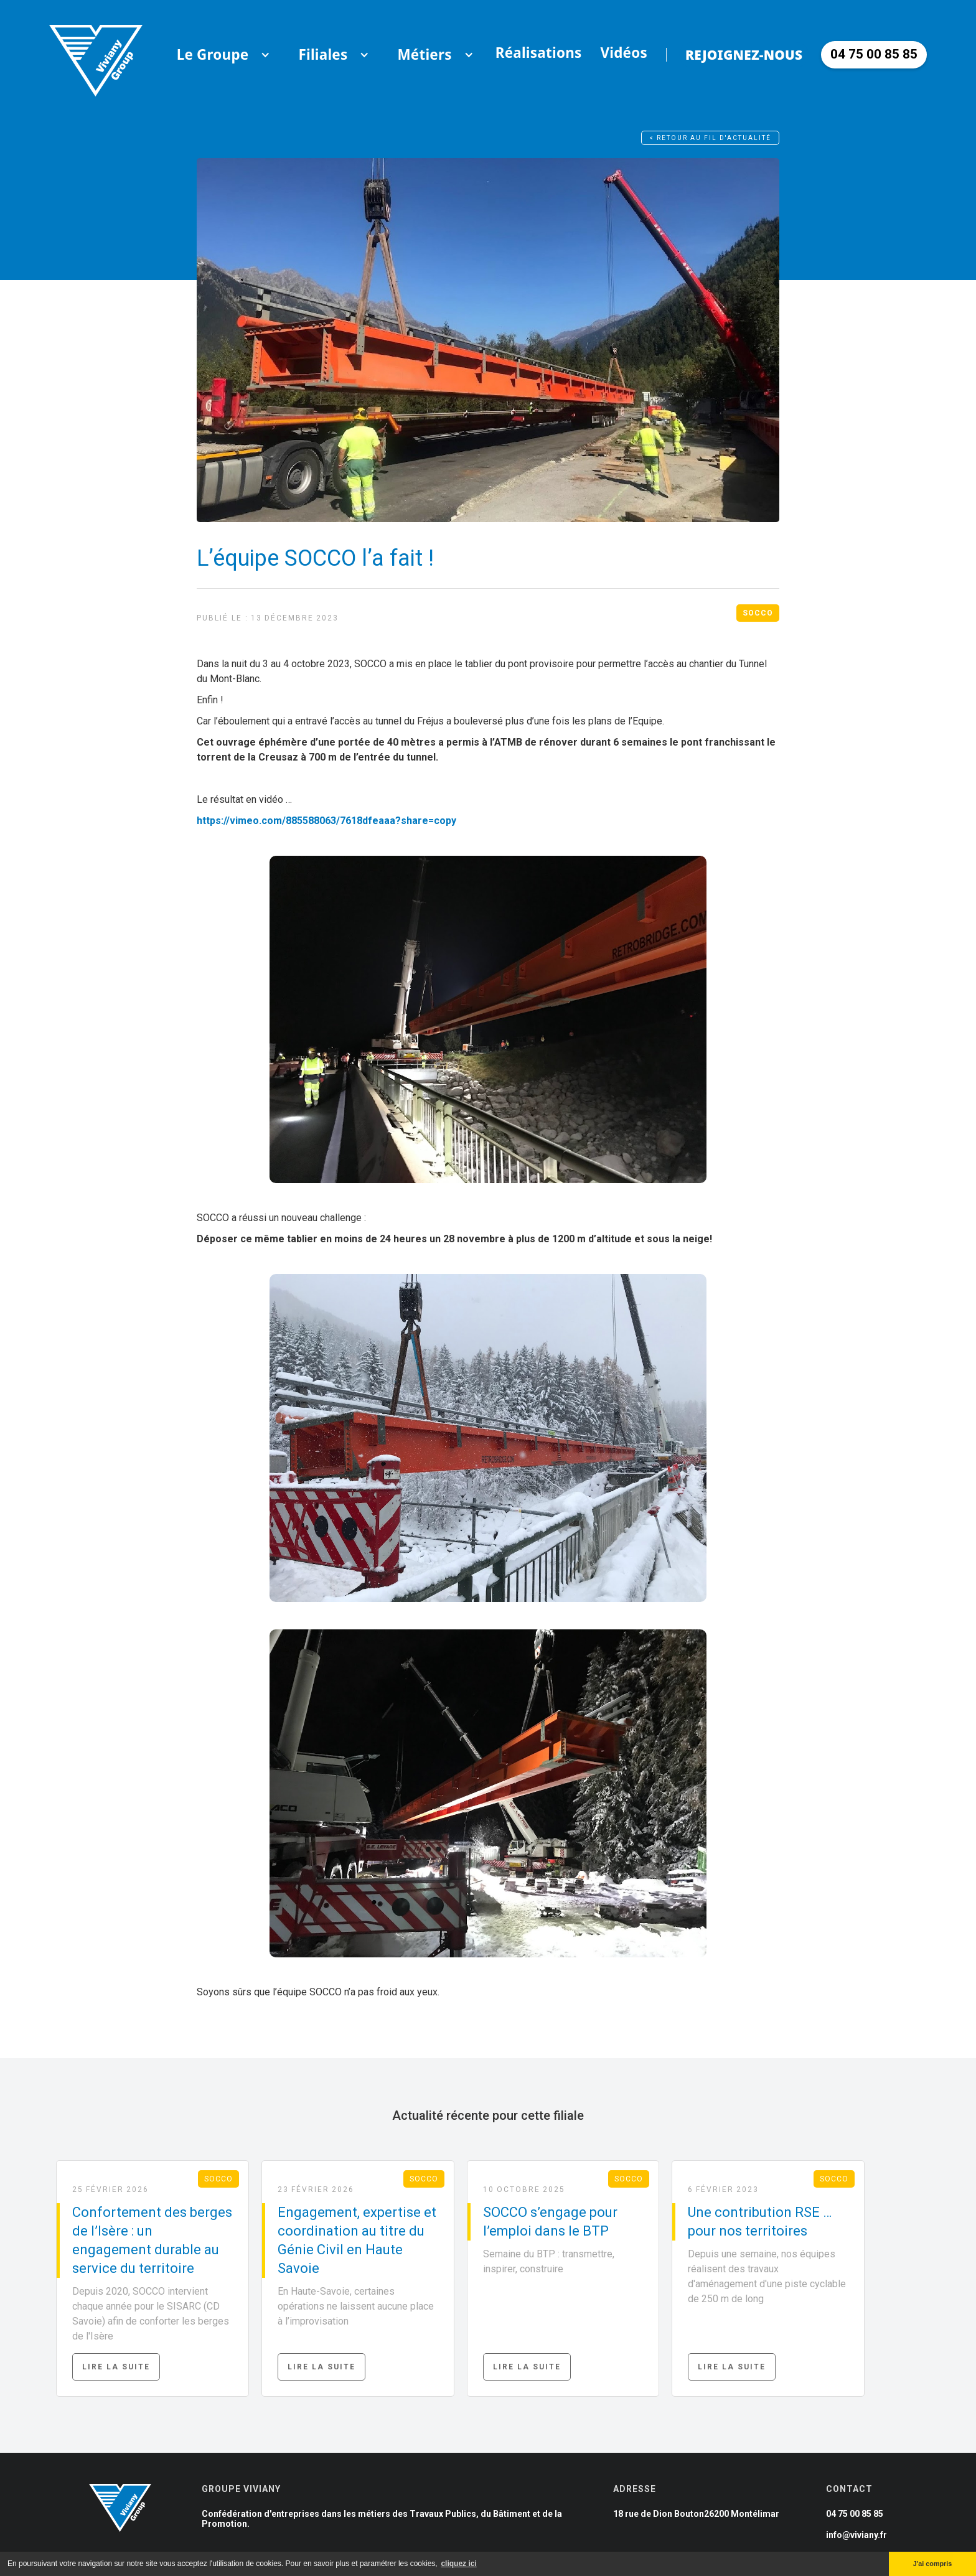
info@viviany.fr (856, 2535)
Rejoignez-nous (743, 54)
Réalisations (538, 52)
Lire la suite (116, 2367)
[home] (96, 54)
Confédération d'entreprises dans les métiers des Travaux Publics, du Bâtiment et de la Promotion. (382, 2519)
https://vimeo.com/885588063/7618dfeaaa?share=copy (326, 821)
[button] (213, 55)
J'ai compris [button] (932, 2563)
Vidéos (623, 52)
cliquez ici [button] (458, 2563)
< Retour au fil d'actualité (710, 137)
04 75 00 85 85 (854, 2514)
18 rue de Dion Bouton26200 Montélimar (696, 2514)
